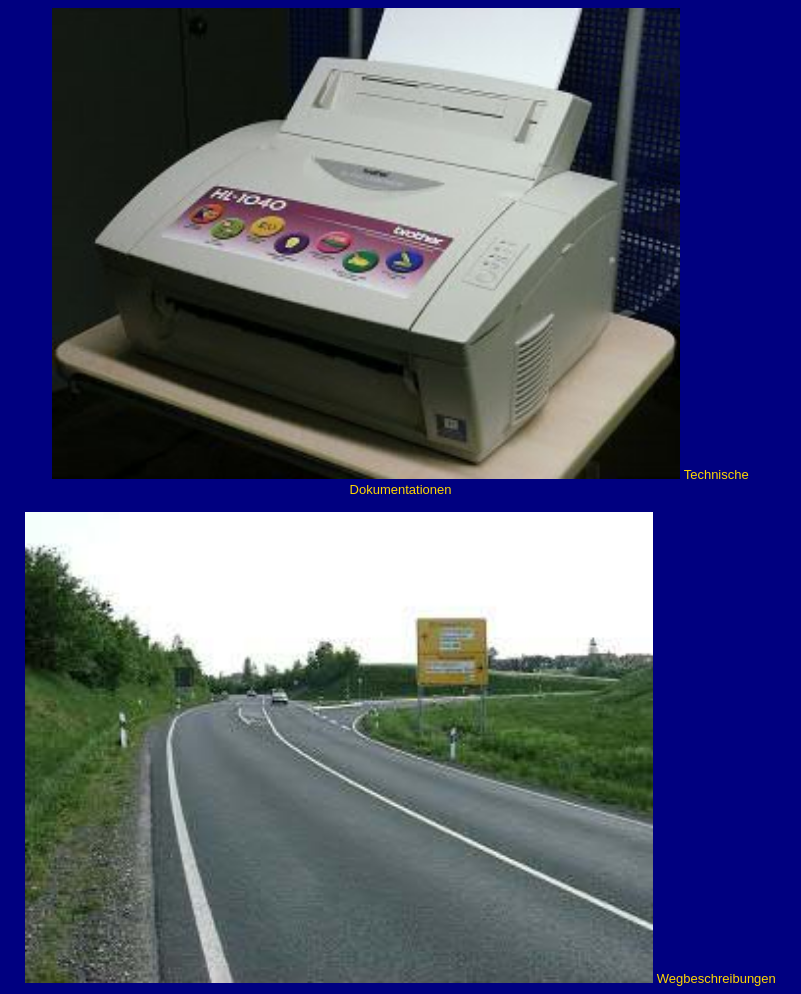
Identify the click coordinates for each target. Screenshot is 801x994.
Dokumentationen (401, 489)
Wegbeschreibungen (716, 978)
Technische (716, 474)
